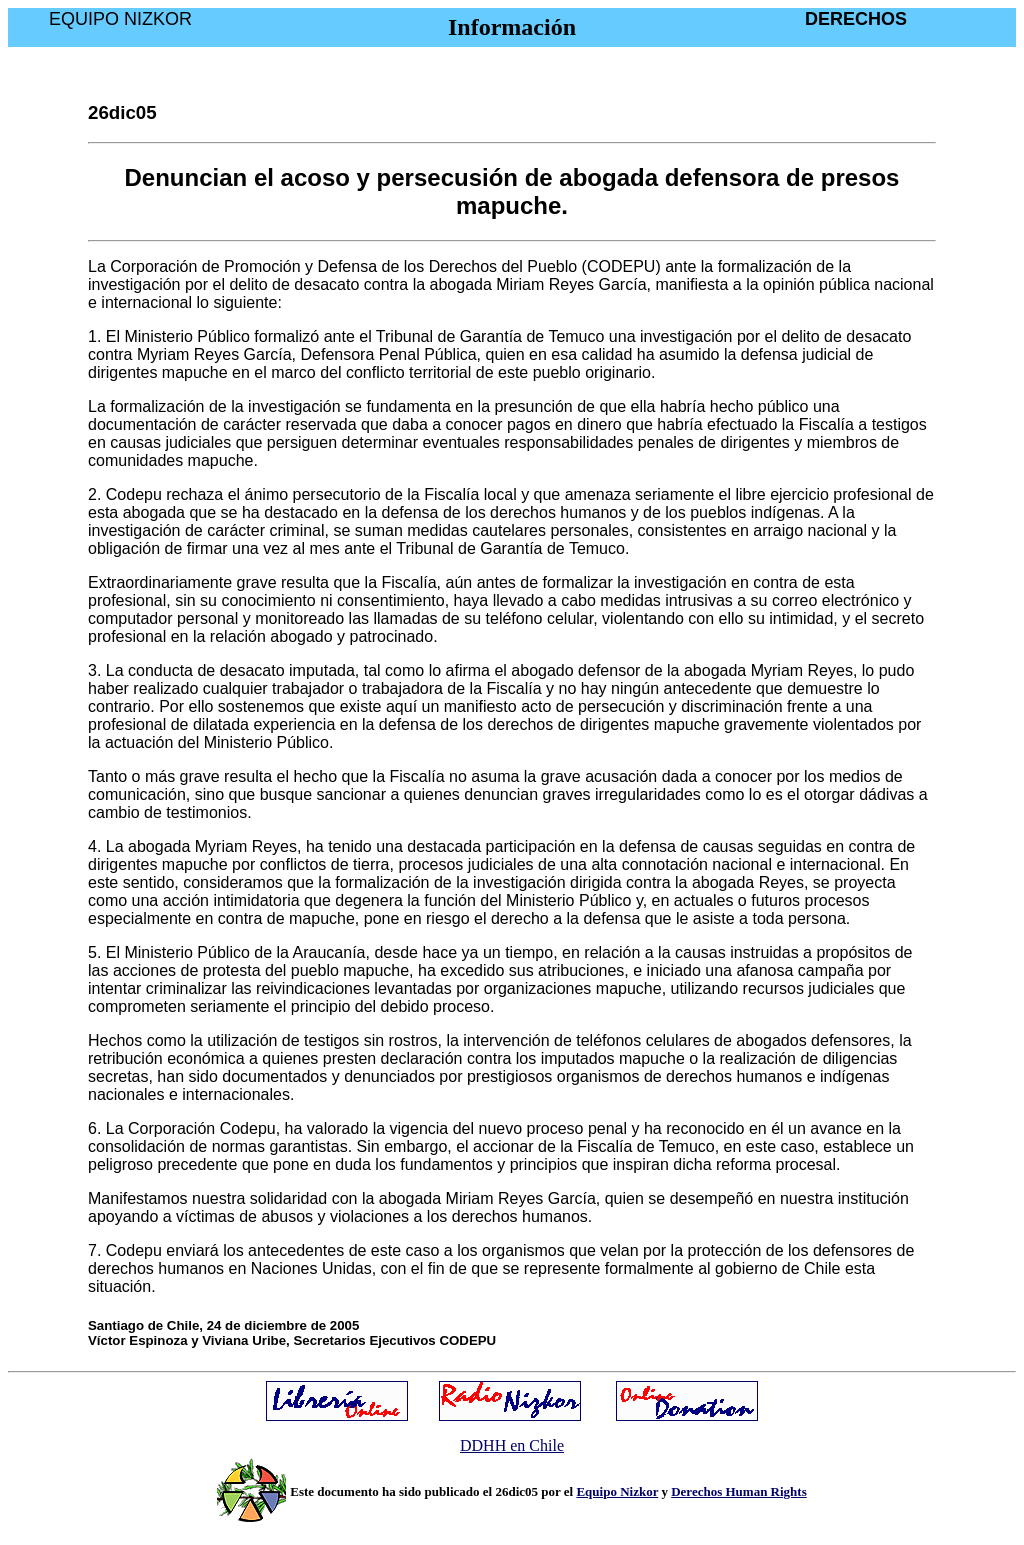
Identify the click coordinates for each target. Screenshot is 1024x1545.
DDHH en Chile (512, 1445)
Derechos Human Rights (739, 1491)
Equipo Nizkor (617, 1491)
